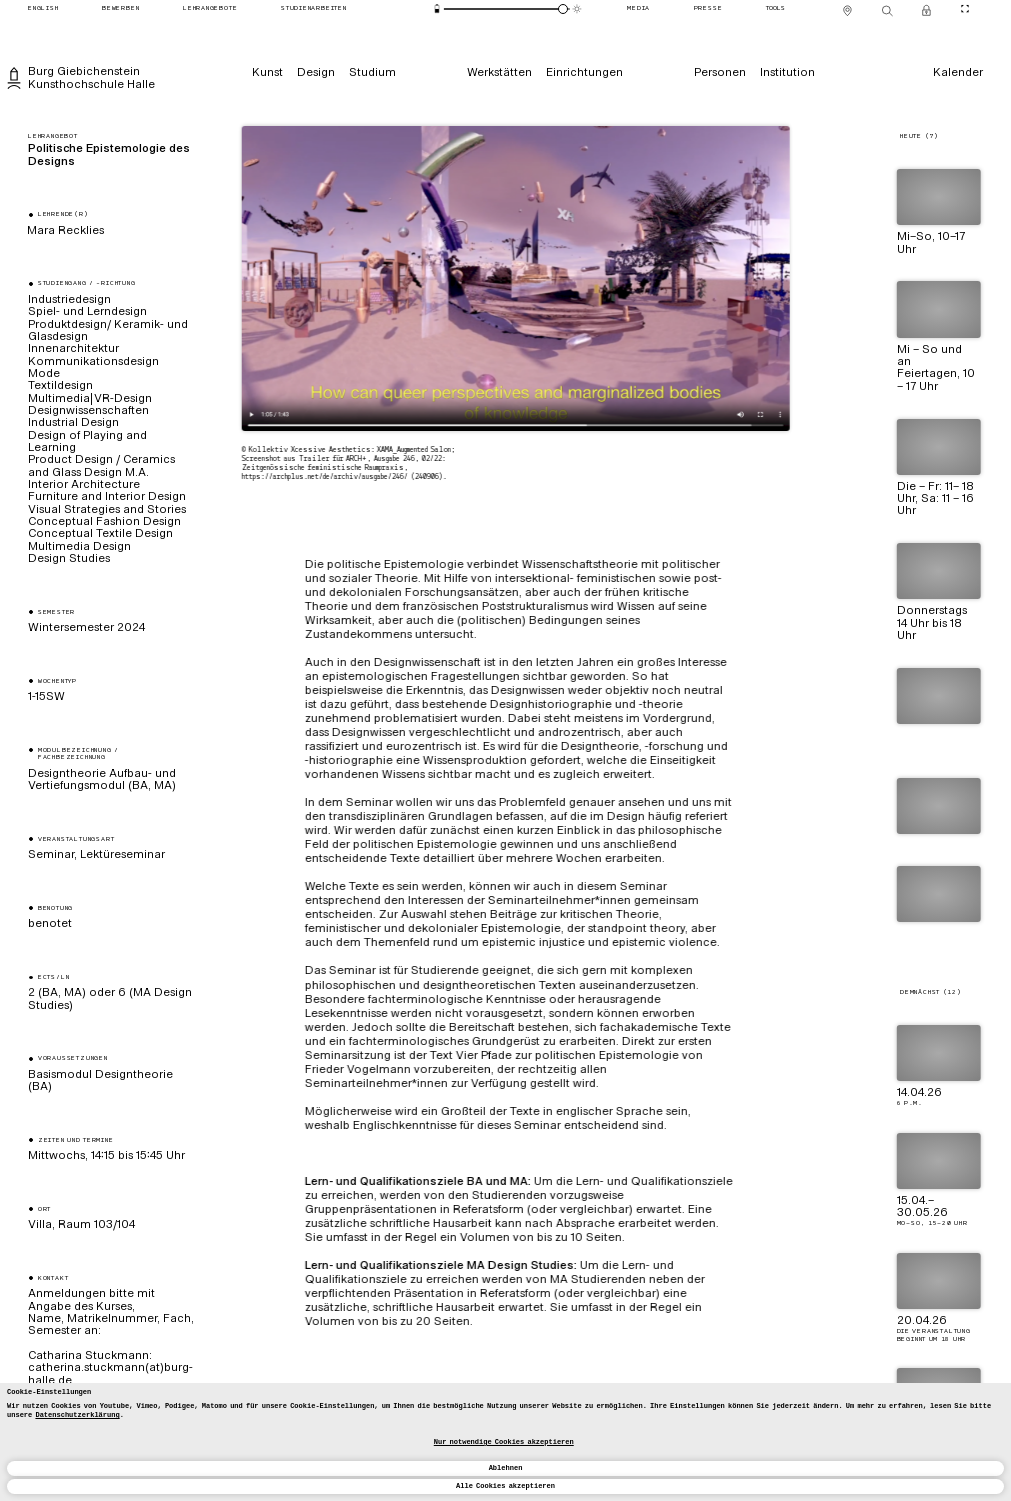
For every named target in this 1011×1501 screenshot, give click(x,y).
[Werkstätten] (499, 72)
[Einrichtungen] (584, 72)
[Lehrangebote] (210, 9)
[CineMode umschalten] (965, 9)
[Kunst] (267, 72)
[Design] (316, 72)
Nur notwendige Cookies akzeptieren (504, 1442)
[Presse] (708, 9)
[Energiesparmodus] (436, 8)
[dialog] (505, 1442)
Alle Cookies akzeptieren (505, 1486)
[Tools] (775, 9)
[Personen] (720, 72)
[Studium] (372, 72)
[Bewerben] (121, 9)
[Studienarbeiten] (313, 9)
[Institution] (787, 72)
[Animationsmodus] (576, 8)
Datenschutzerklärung (77, 1415)
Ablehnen (506, 1468)
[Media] (639, 9)
